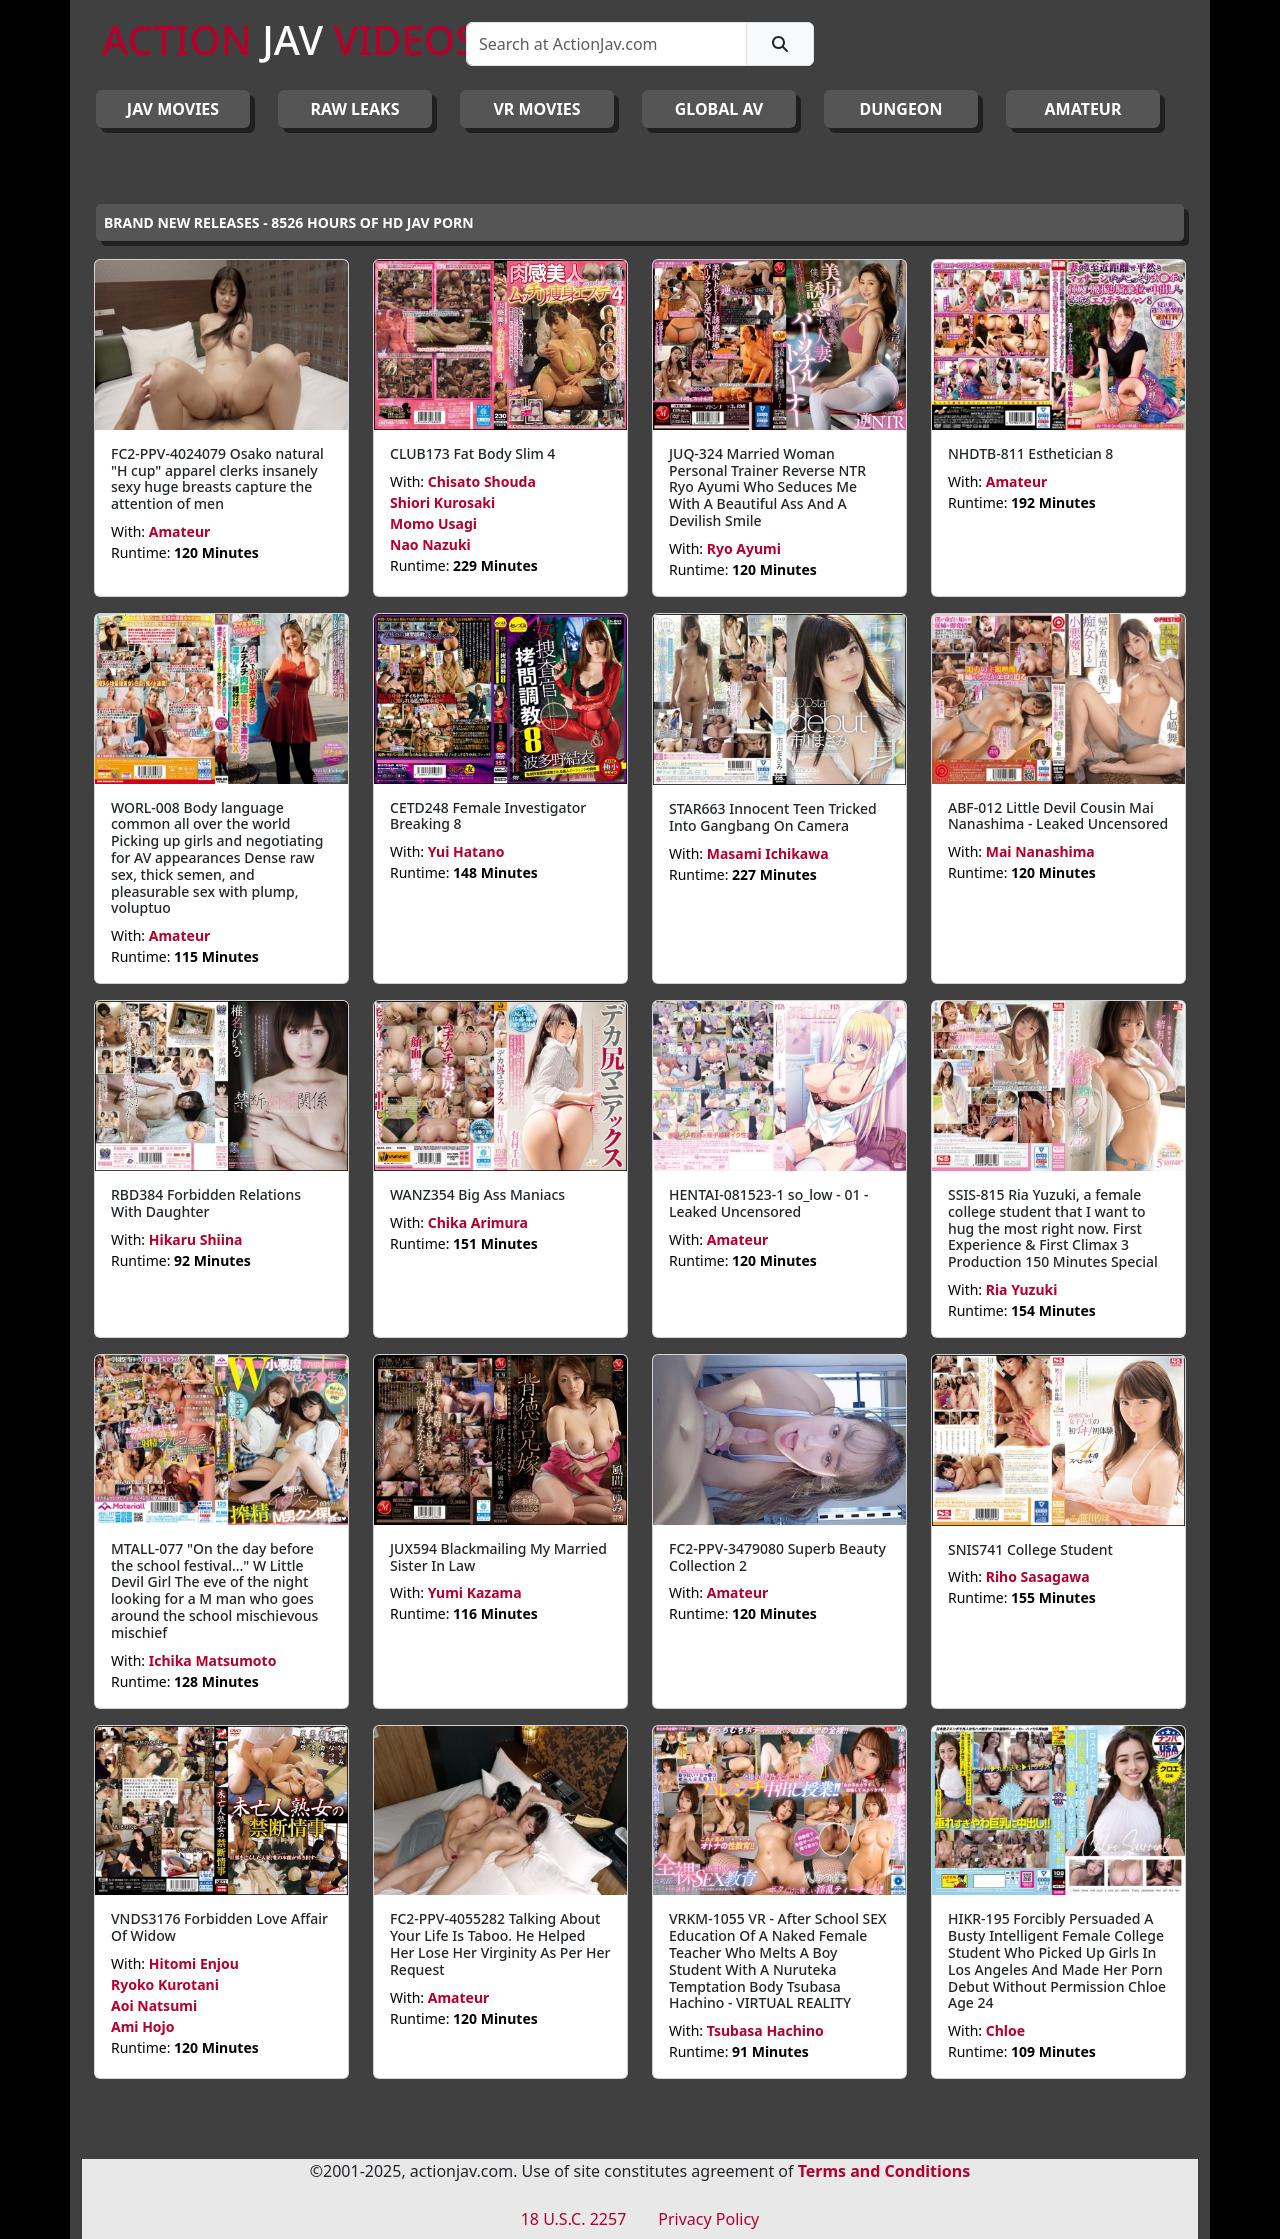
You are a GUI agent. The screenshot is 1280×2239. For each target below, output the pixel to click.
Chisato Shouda (482, 481)
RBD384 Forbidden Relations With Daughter (206, 1203)
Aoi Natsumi (154, 2005)
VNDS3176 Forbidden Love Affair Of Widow (219, 1927)
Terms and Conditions (884, 2171)
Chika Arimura (478, 1222)
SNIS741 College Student (1030, 1549)
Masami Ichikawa (768, 853)
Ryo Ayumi (744, 548)
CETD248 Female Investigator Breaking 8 (488, 816)
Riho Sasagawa (1038, 1576)
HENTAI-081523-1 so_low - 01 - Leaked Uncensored (769, 1203)
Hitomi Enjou (194, 1963)
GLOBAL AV (719, 109)
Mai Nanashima (1040, 851)
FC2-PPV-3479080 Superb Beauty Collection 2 (777, 1557)
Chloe (1005, 2030)
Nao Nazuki (430, 544)
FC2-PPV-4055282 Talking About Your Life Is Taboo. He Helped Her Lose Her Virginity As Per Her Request (500, 1943)
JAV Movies (173, 109)
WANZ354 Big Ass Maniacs (477, 1194)
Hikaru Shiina (196, 1239)
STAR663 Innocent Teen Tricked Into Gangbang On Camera (773, 817)
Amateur (180, 531)
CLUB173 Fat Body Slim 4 (472, 453)
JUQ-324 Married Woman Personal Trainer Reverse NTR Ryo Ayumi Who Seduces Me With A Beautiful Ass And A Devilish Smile (767, 487)
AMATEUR (1083, 109)
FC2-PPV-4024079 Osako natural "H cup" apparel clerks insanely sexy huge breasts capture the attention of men (217, 478)
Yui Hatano (466, 851)
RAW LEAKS (355, 109)
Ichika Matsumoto (213, 1660)
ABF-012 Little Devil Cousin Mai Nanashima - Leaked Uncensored (1058, 816)
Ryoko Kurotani (165, 1984)
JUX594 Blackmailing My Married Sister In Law (498, 1557)
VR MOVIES (536, 109)
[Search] (606, 44)
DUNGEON (900, 109)
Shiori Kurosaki (442, 502)
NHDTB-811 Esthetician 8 (1030, 453)
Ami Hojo (143, 2026)
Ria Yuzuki (1022, 1289)
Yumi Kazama (475, 1592)
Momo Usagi (433, 523)
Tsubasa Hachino (765, 2030)
